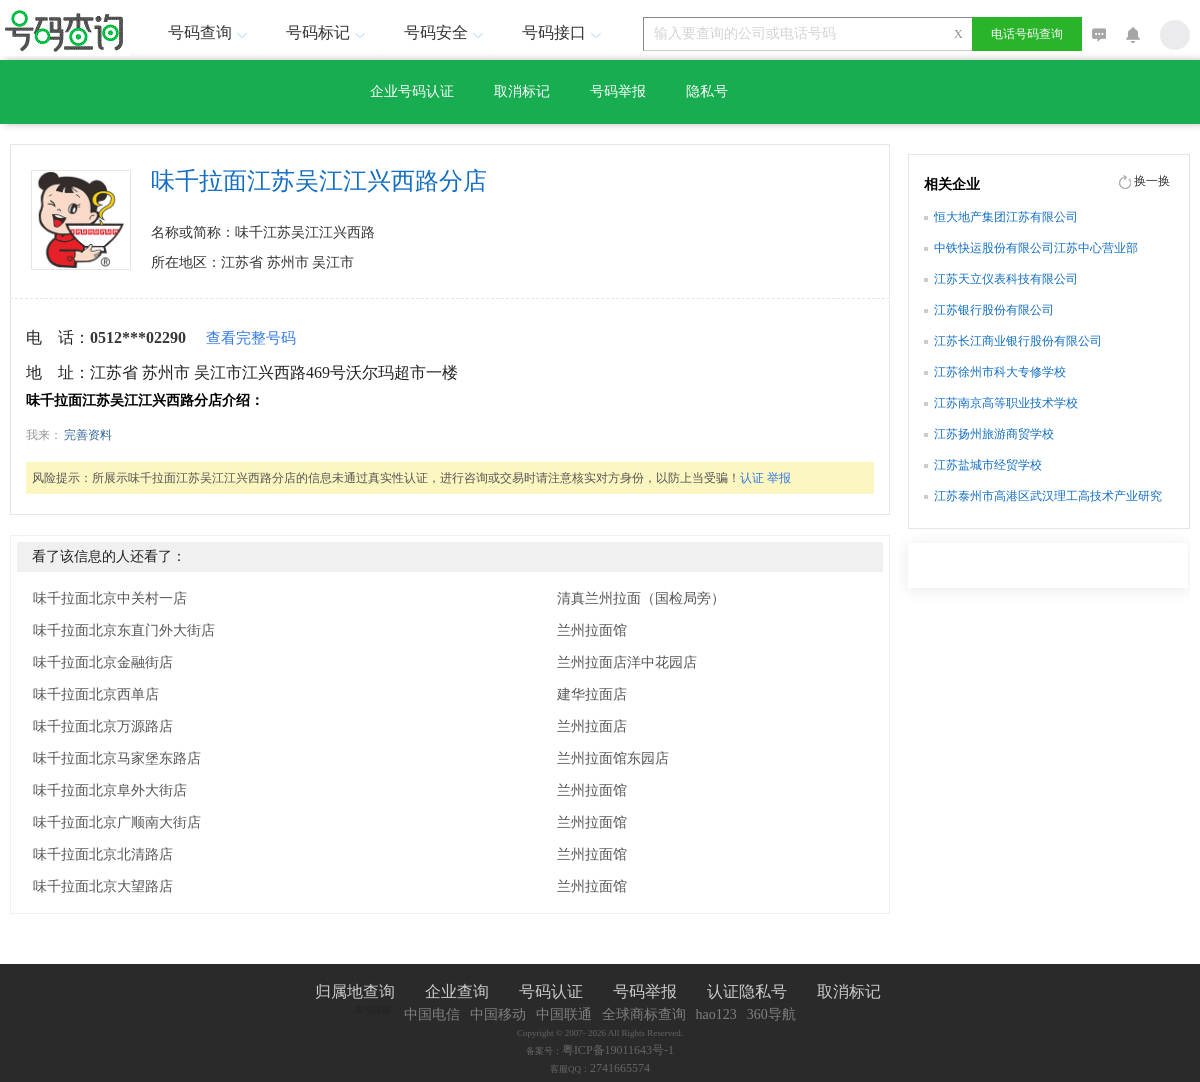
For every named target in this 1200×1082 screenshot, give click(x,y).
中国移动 (498, 1014)
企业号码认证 (412, 91)
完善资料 (88, 435)
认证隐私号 (747, 991)
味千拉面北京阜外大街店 (110, 790)
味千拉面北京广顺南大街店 (117, 822)
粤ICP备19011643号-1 (618, 1050)
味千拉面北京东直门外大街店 (124, 630)
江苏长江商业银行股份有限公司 (1018, 341)
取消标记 (522, 91)
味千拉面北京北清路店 (103, 854)
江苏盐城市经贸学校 (988, 465)
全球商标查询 (644, 1014)
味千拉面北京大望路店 (103, 886)
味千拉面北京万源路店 (103, 726)
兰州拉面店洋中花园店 (627, 662)
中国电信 (432, 1014)
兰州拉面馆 (592, 630)
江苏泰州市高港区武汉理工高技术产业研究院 (1048, 498)
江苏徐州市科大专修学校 (1000, 372)
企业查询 (457, 991)
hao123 (716, 1014)
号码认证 (551, 991)
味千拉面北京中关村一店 (110, 598)
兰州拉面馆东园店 (613, 758)
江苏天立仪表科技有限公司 (1006, 279)
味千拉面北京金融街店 (103, 662)
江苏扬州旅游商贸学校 (994, 434)
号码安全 (446, 32)
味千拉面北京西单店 (96, 694)
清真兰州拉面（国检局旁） (641, 598)
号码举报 (618, 91)
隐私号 (707, 91)
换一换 (1152, 181)
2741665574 (620, 1068)
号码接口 (564, 32)
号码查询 (210, 32)
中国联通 (564, 1014)
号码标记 (328, 32)
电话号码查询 (1027, 34)
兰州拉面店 (592, 726)
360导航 (771, 1014)
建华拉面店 (592, 694)
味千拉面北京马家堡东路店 (117, 758)
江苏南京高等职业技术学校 (1006, 403)
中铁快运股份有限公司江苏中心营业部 (1036, 248)
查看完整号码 (251, 338)
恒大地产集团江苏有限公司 (1006, 217)
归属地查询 (355, 991)
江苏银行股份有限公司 (994, 310)
